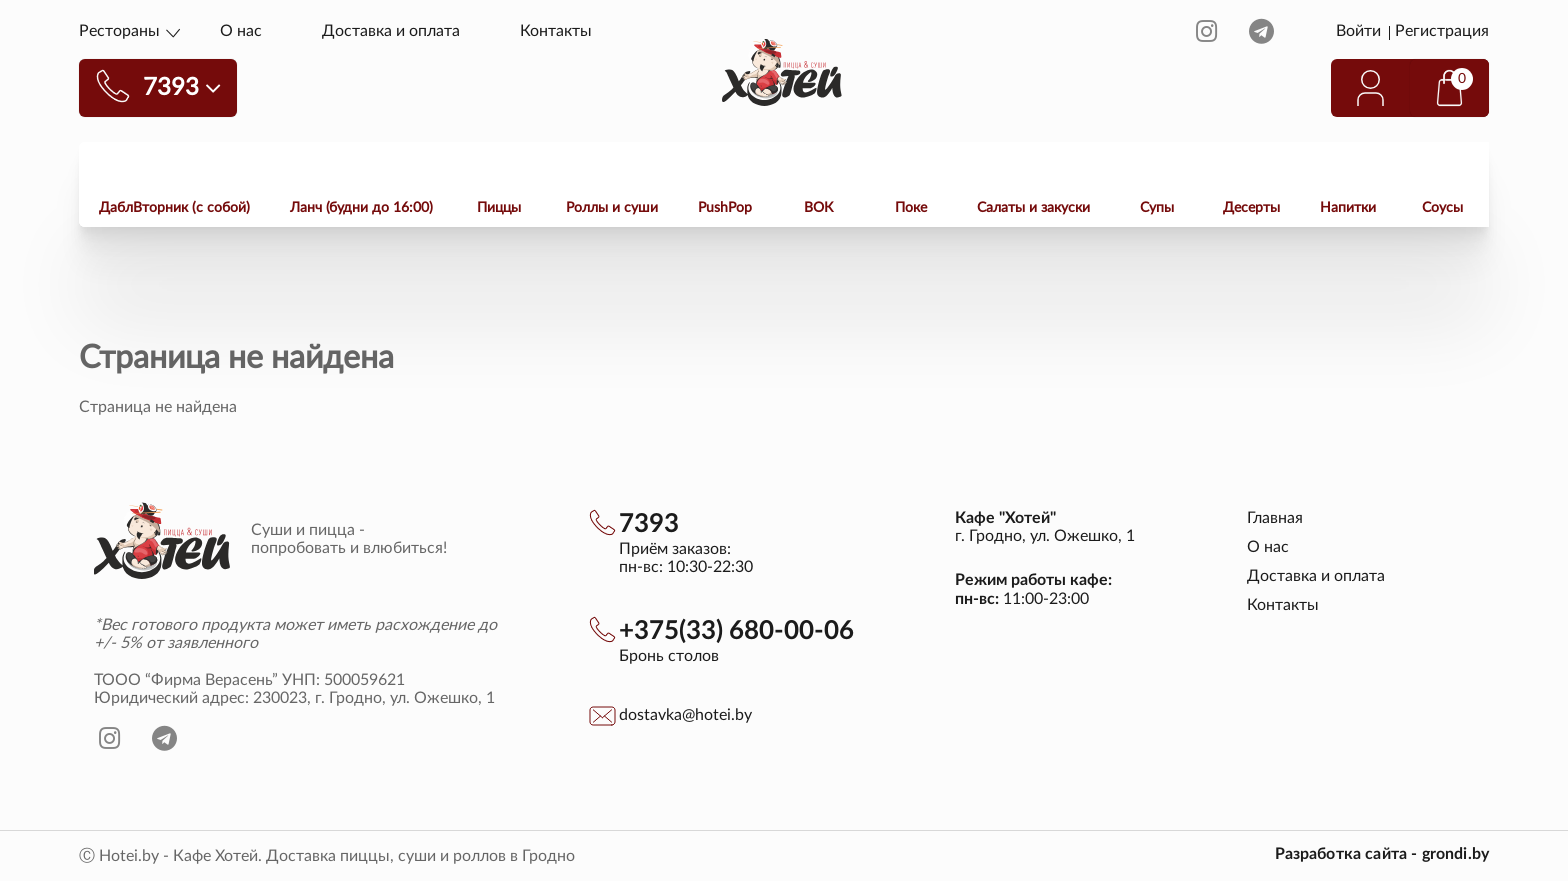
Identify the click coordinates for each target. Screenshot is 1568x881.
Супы (1157, 208)
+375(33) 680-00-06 (736, 631)
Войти (1360, 31)
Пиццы (499, 208)
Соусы (1442, 208)
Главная (1275, 518)
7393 (649, 524)
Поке (911, 208)
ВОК (818, 208)
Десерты (1251, 208)
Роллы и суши (612, 208)
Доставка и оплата (391, 31)
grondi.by (1455, 854)
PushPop (725, 208)
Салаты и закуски (1033, 208)
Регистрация (1442, 31)
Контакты (556, 31)
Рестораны (119, 31)
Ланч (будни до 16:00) (361, 208)
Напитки (1348, 208)
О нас (241, 31)
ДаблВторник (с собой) (174, 208)
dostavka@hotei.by (685, 715)
